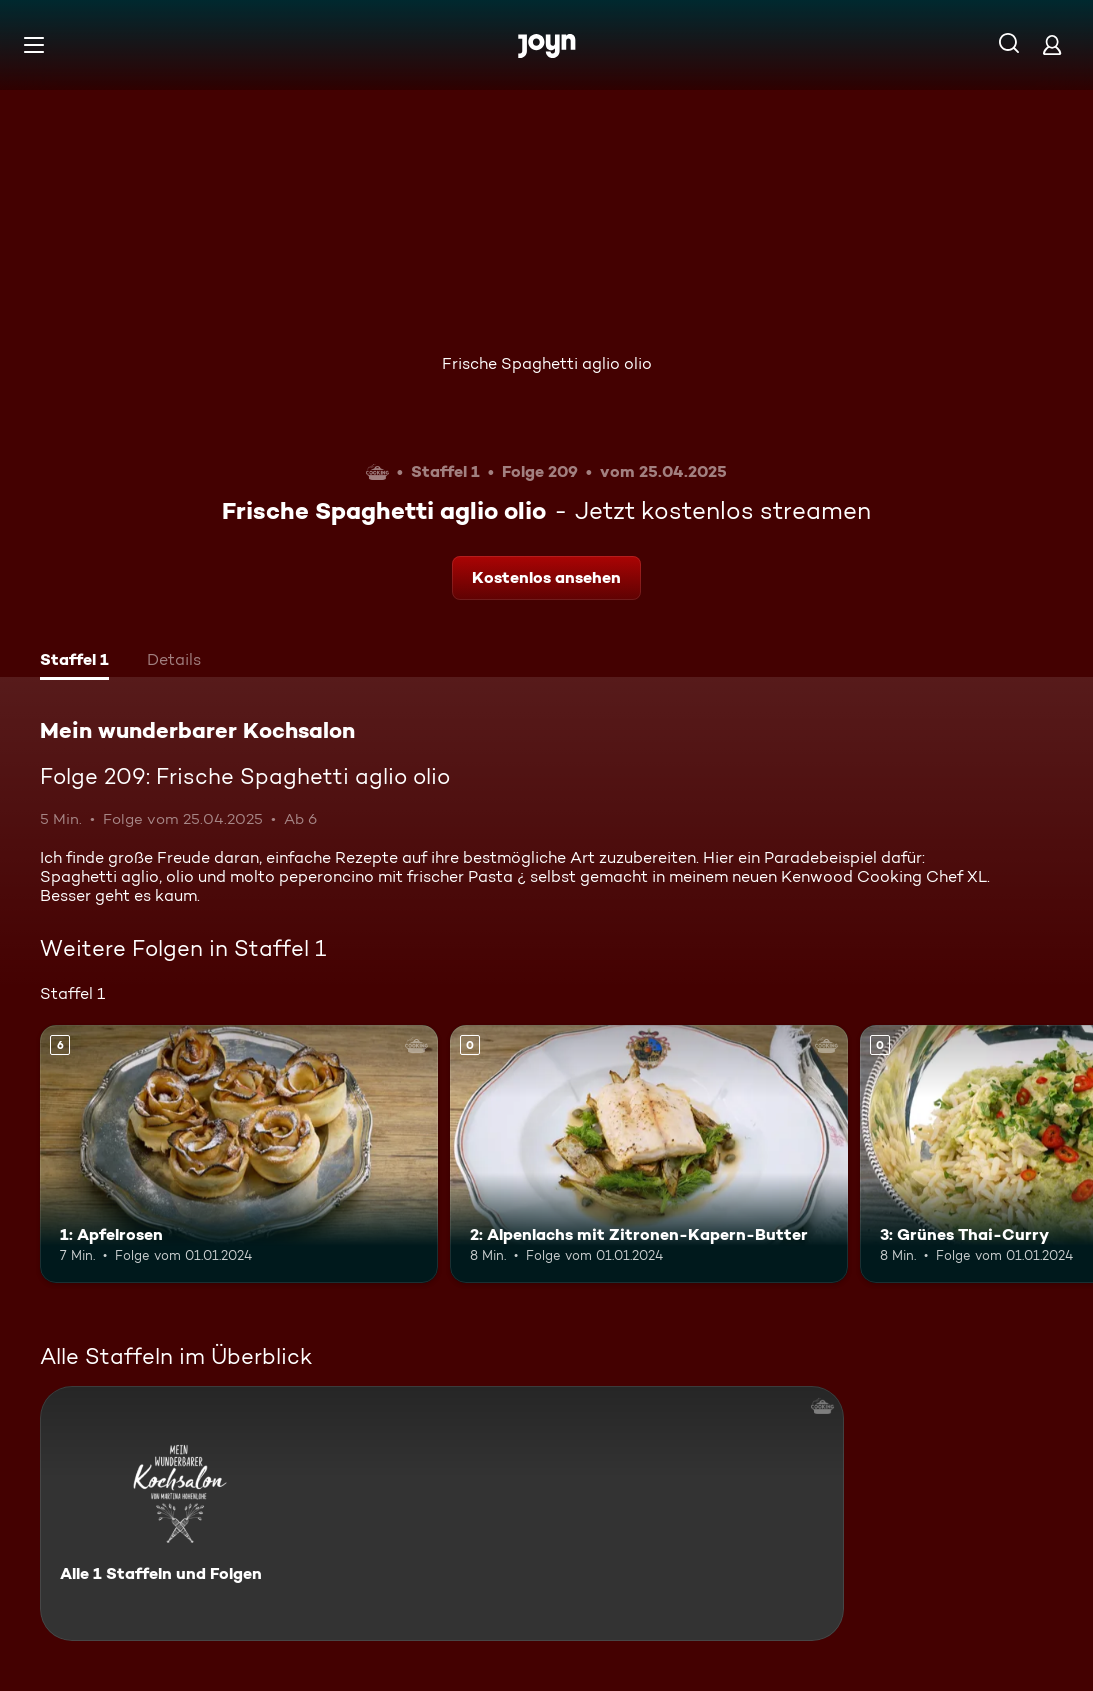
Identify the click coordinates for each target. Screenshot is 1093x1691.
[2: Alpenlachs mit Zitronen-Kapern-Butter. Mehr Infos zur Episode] (649, 1154)
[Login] (1052, 44)
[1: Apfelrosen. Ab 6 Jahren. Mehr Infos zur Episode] (239, 1154)
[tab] (74, 662)
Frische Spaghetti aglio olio (547, 363)
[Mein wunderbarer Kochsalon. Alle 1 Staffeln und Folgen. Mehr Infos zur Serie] (442, 1513)
